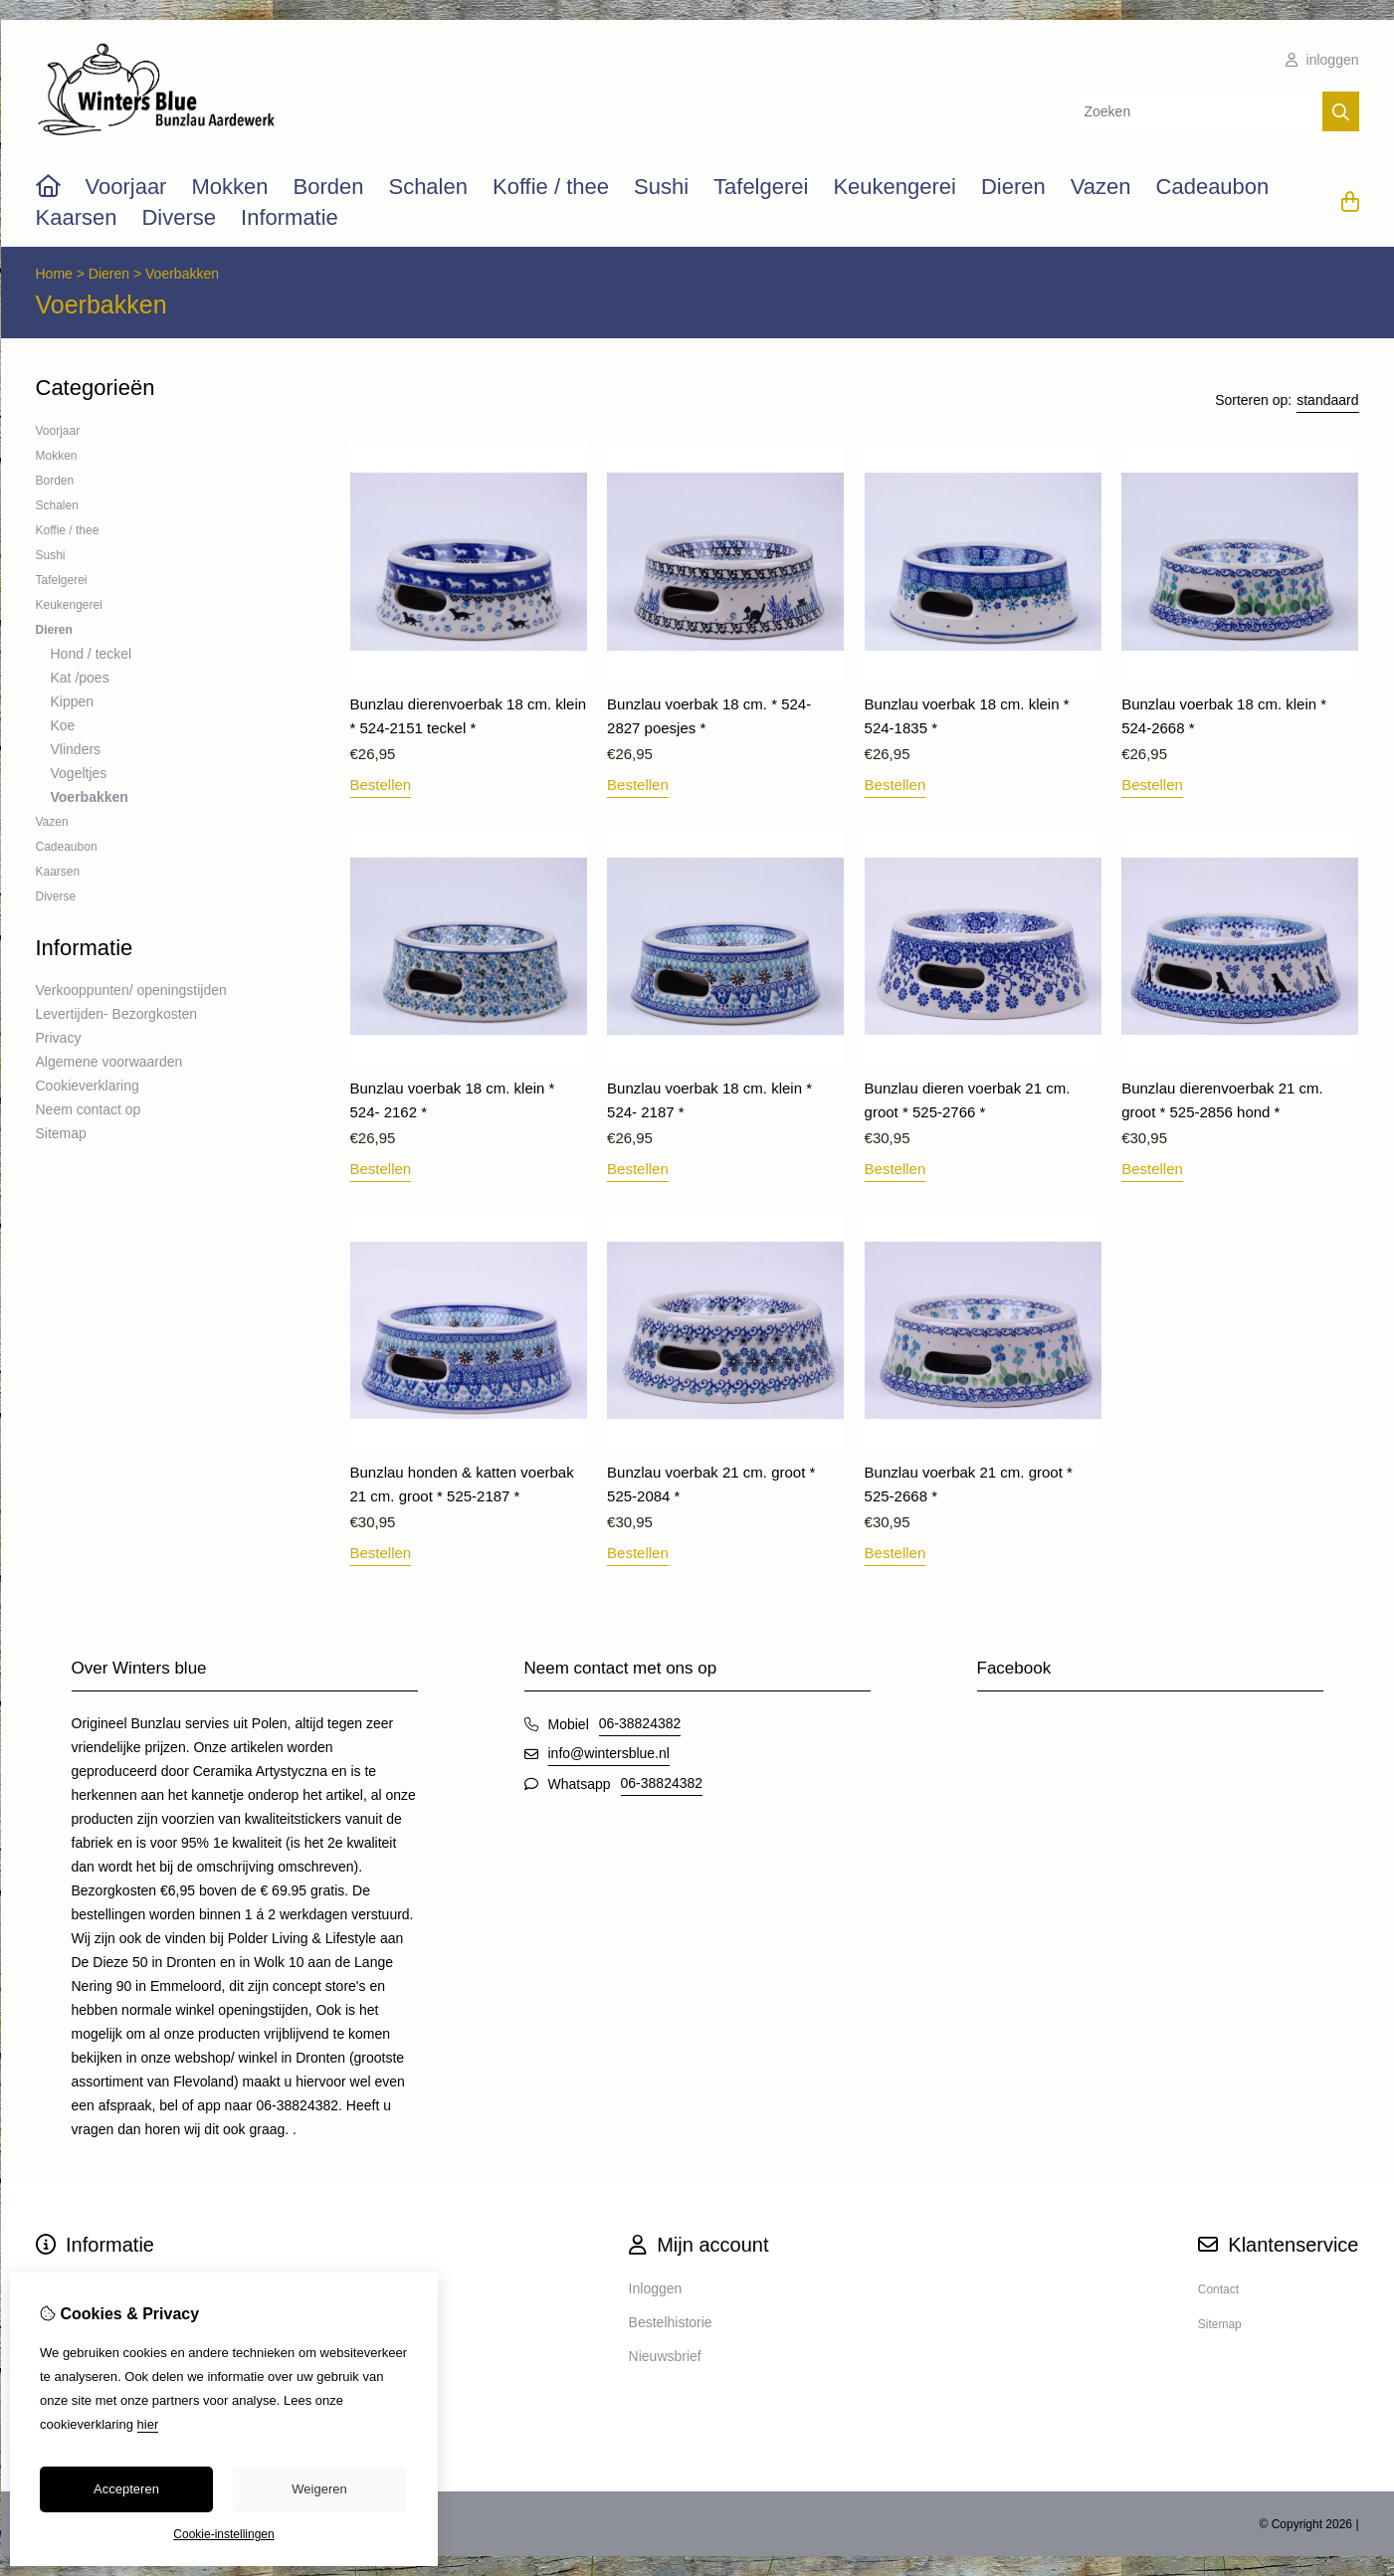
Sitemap (61, 1133)
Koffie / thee (551, 186)
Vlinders (76, 749)
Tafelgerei (760, 186)
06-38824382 (640, 1723)
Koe (63, 725)
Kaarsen (76, 217)
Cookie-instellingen (223, 2534)
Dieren (1013, 186)
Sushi (661, 186)
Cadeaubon (1213, 186)
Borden (329, 186)
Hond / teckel (91, 654)
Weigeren (319, 2488)
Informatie (289, 217)
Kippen (73, 701)
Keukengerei (894, 186)
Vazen (1101, 186)
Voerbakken (182, 274)
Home (54, 274)
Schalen (428, 186)
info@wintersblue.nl (609, 1753)
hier (148, 2424)
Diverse (178, 217)
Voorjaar (126, 186)
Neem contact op (88, 1109)
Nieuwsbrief (665, 2356)
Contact (1218, 2289)
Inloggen (656, 2288)
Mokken (229, 186)
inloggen (1322, 60)
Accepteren (126, 2488)
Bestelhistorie (670, 2322)
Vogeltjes (79, 773)
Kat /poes (80, 678)
